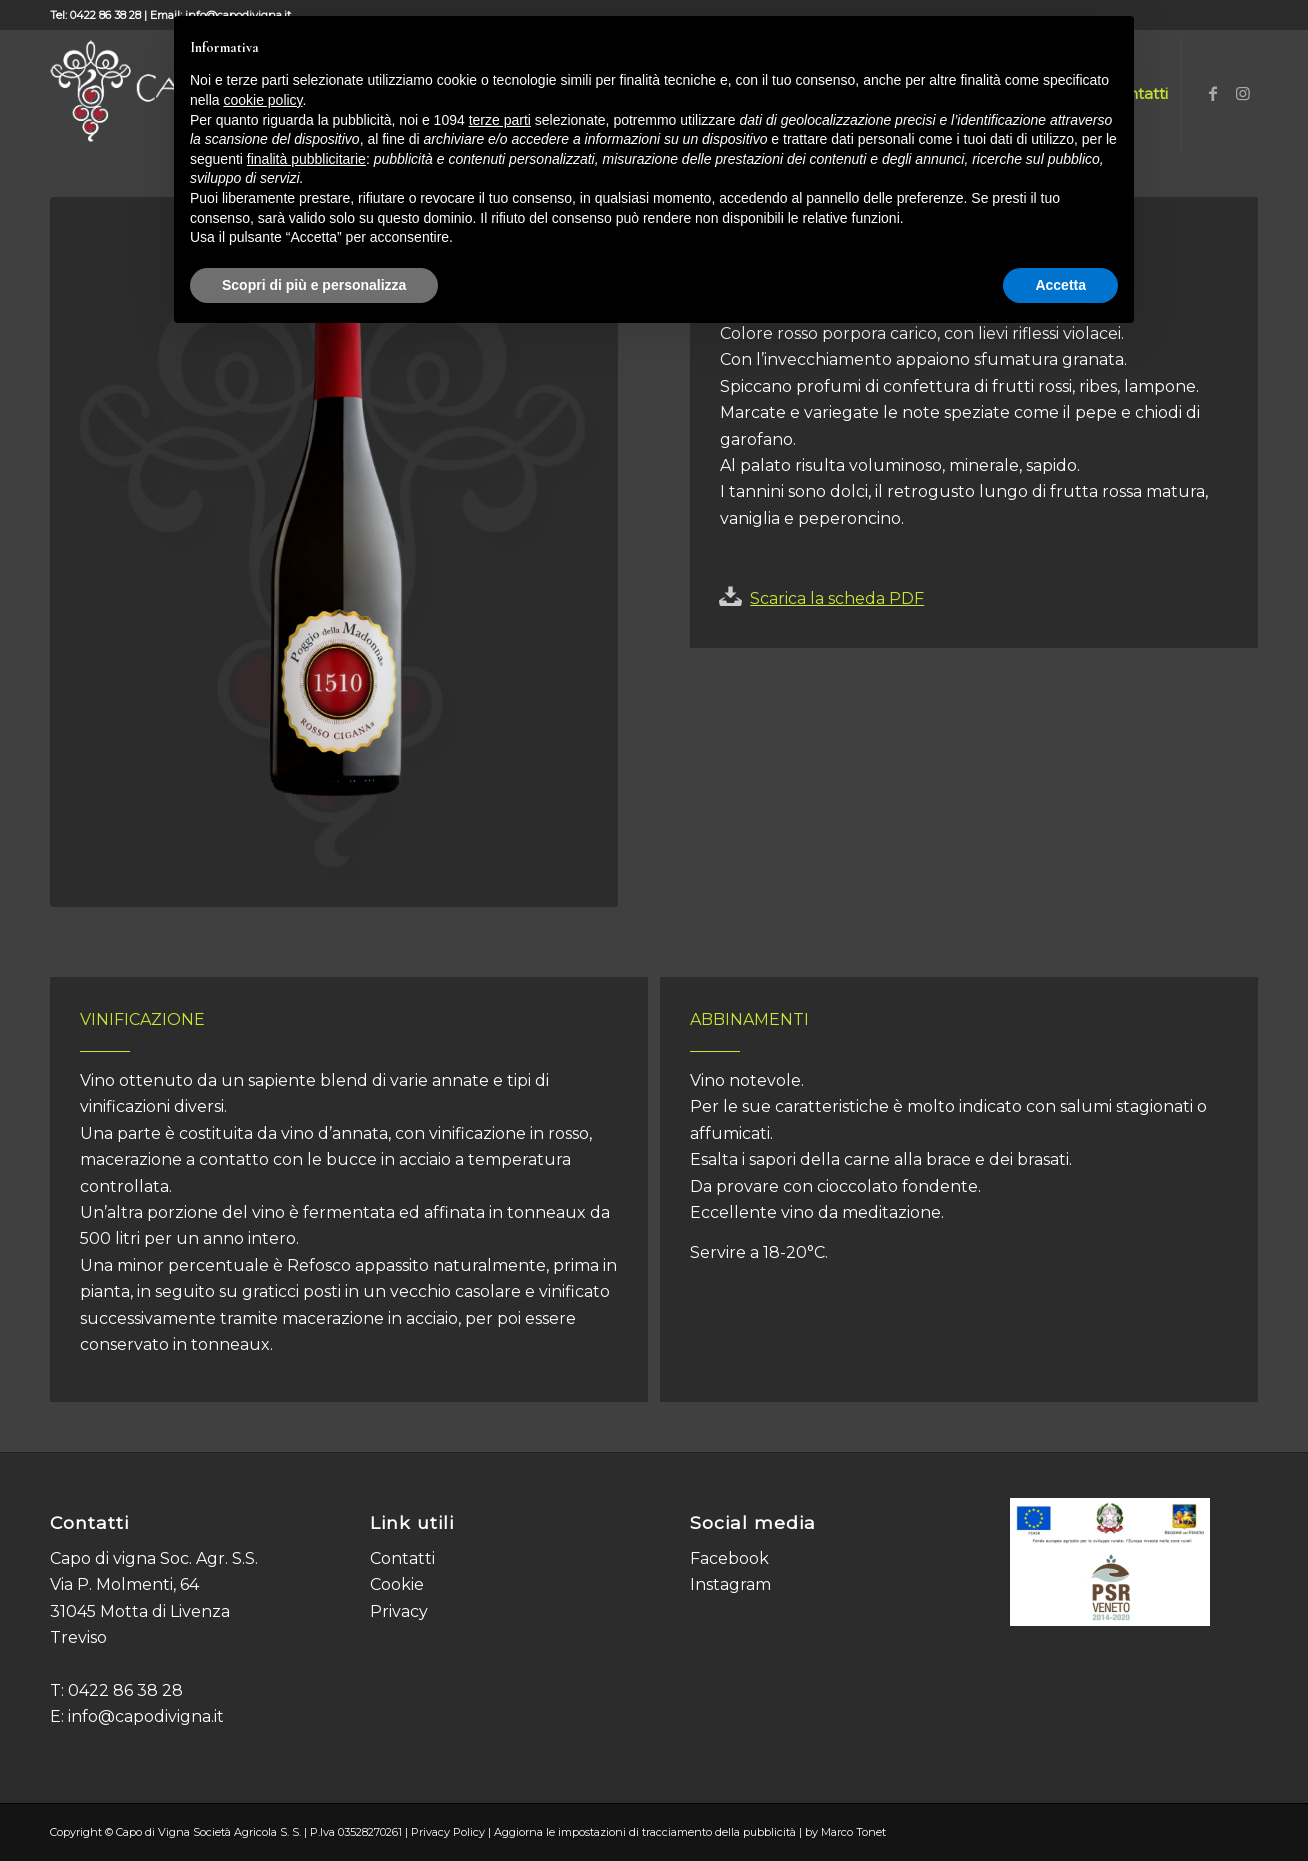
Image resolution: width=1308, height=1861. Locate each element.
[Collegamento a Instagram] (1243, 93)
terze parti (500, 120)
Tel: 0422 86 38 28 (95, 15)
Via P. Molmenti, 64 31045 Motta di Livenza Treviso (140, 1611)
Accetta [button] (1060, 285)
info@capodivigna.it (146, 1716)
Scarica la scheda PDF (837, 598)
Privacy (399, 1611)
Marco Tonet (853, 1832)
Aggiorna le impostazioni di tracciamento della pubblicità (645, 1832)
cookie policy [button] (262, 100)
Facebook (729, 1558)
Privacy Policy (448, 1832)
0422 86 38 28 (125, 1690)
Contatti (402, 1558)
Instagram (730, 1584)
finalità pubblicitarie (306, 159)
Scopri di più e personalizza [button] (314, 285)
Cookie (397, 1584)
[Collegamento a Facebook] (1213, 93)
